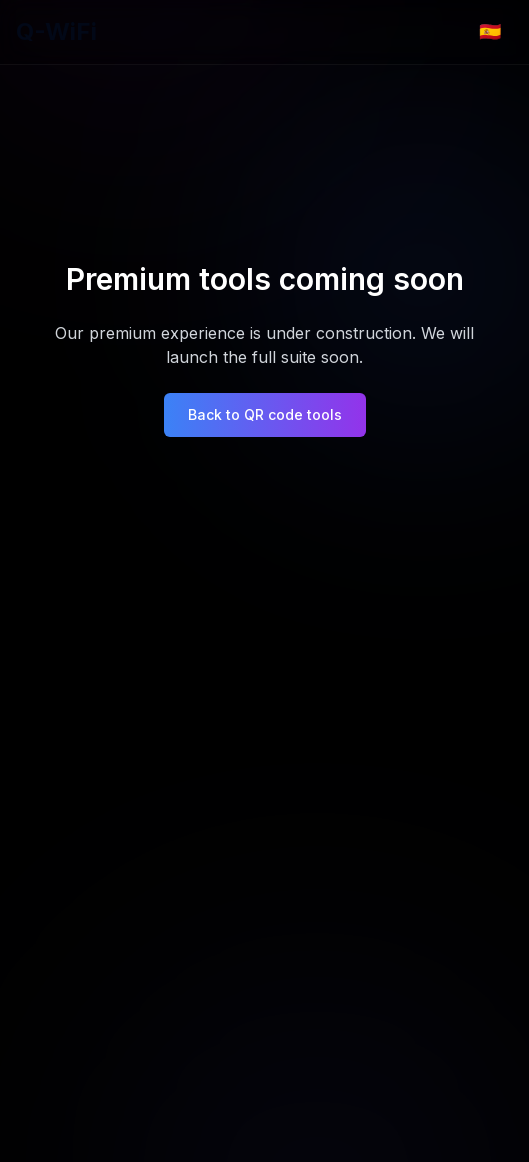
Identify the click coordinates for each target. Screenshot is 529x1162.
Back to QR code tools (265, 414)
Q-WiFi (56, 31)
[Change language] (490, 32)
